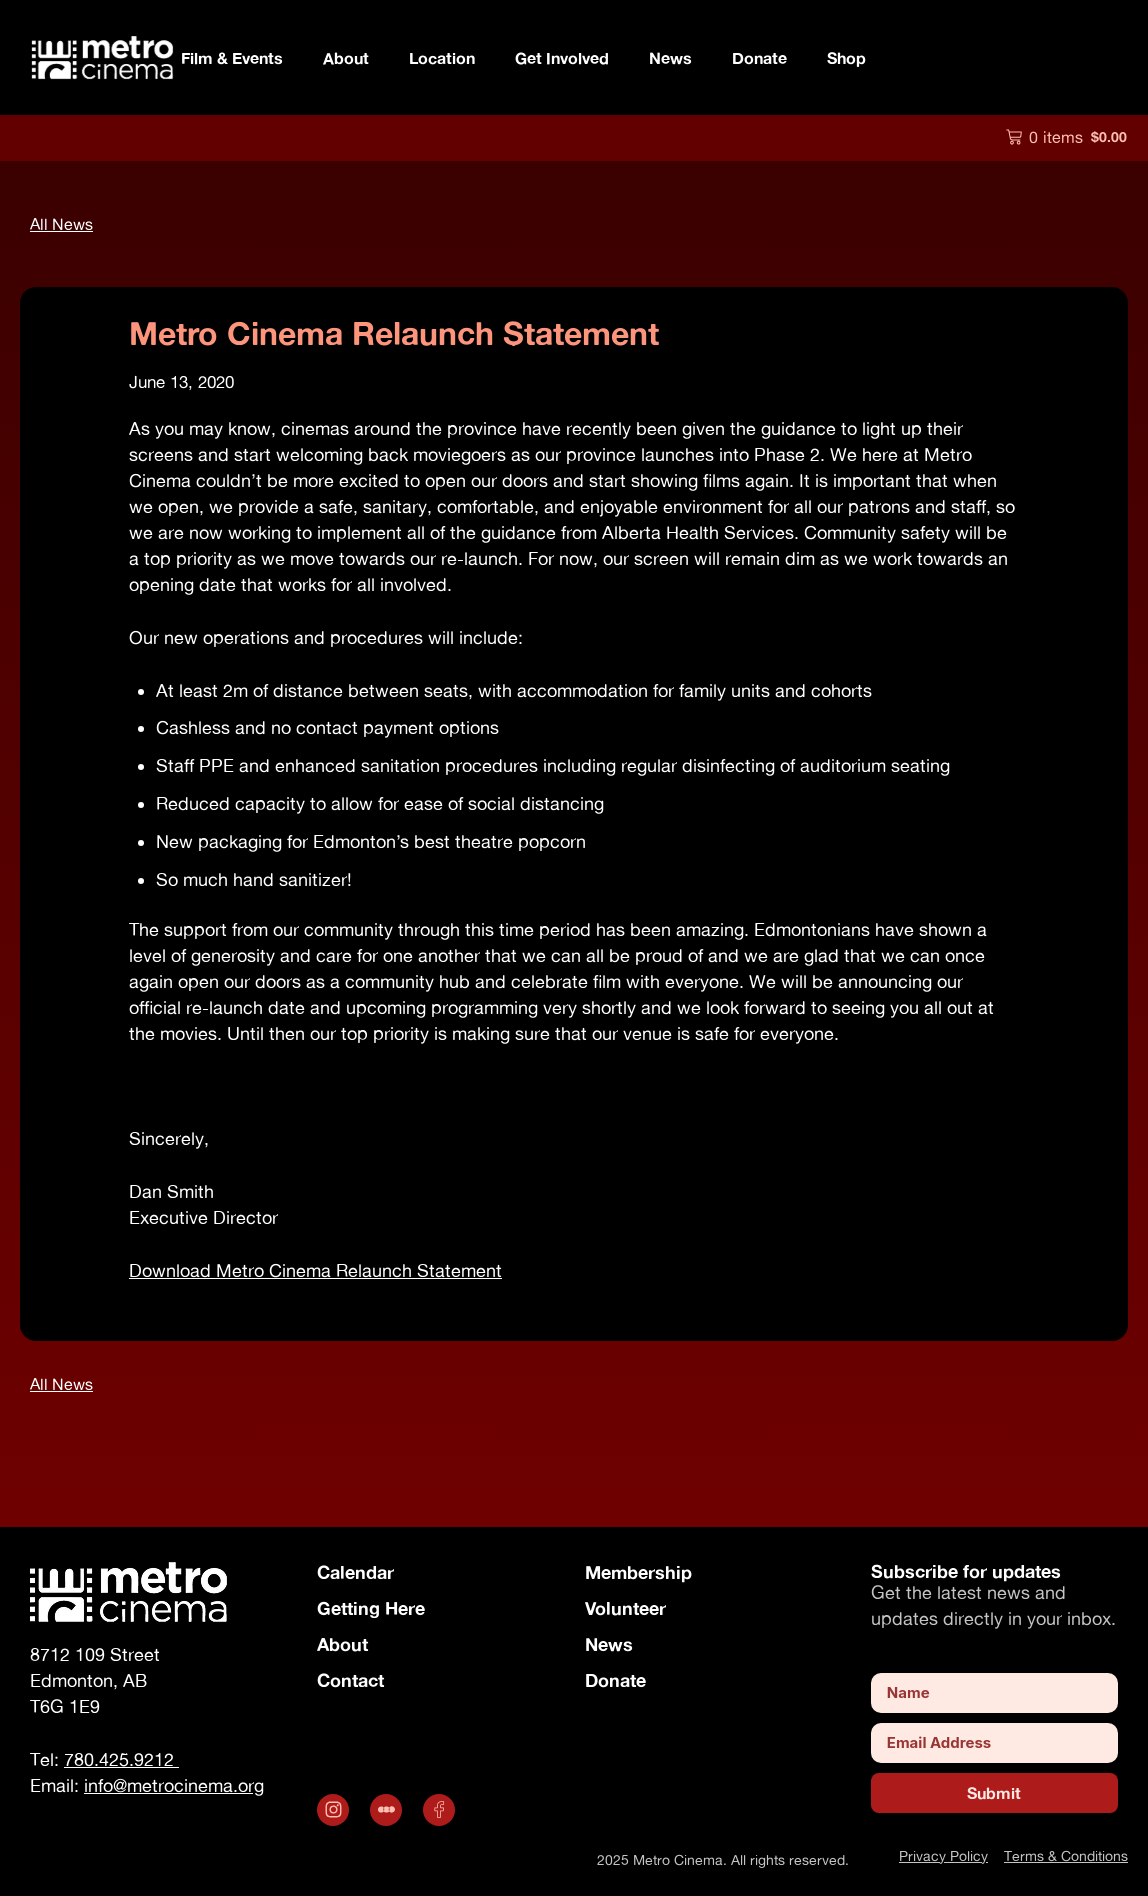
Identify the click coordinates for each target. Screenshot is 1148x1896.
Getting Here (371, 1608)
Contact (350, 1680)
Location (442, 57)
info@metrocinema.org (174, 1785)
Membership (638, 1572)
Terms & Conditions (1066, 1855)
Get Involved (562, 57)
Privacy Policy (943, 1855)
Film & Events (232, 57)
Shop (846, 57)
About (346, 57)
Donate (759, 57)
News (670, 57)
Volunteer (625, 1608)
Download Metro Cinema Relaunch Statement (315, 1270)
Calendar (355, 1572)
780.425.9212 (121, 1759)
